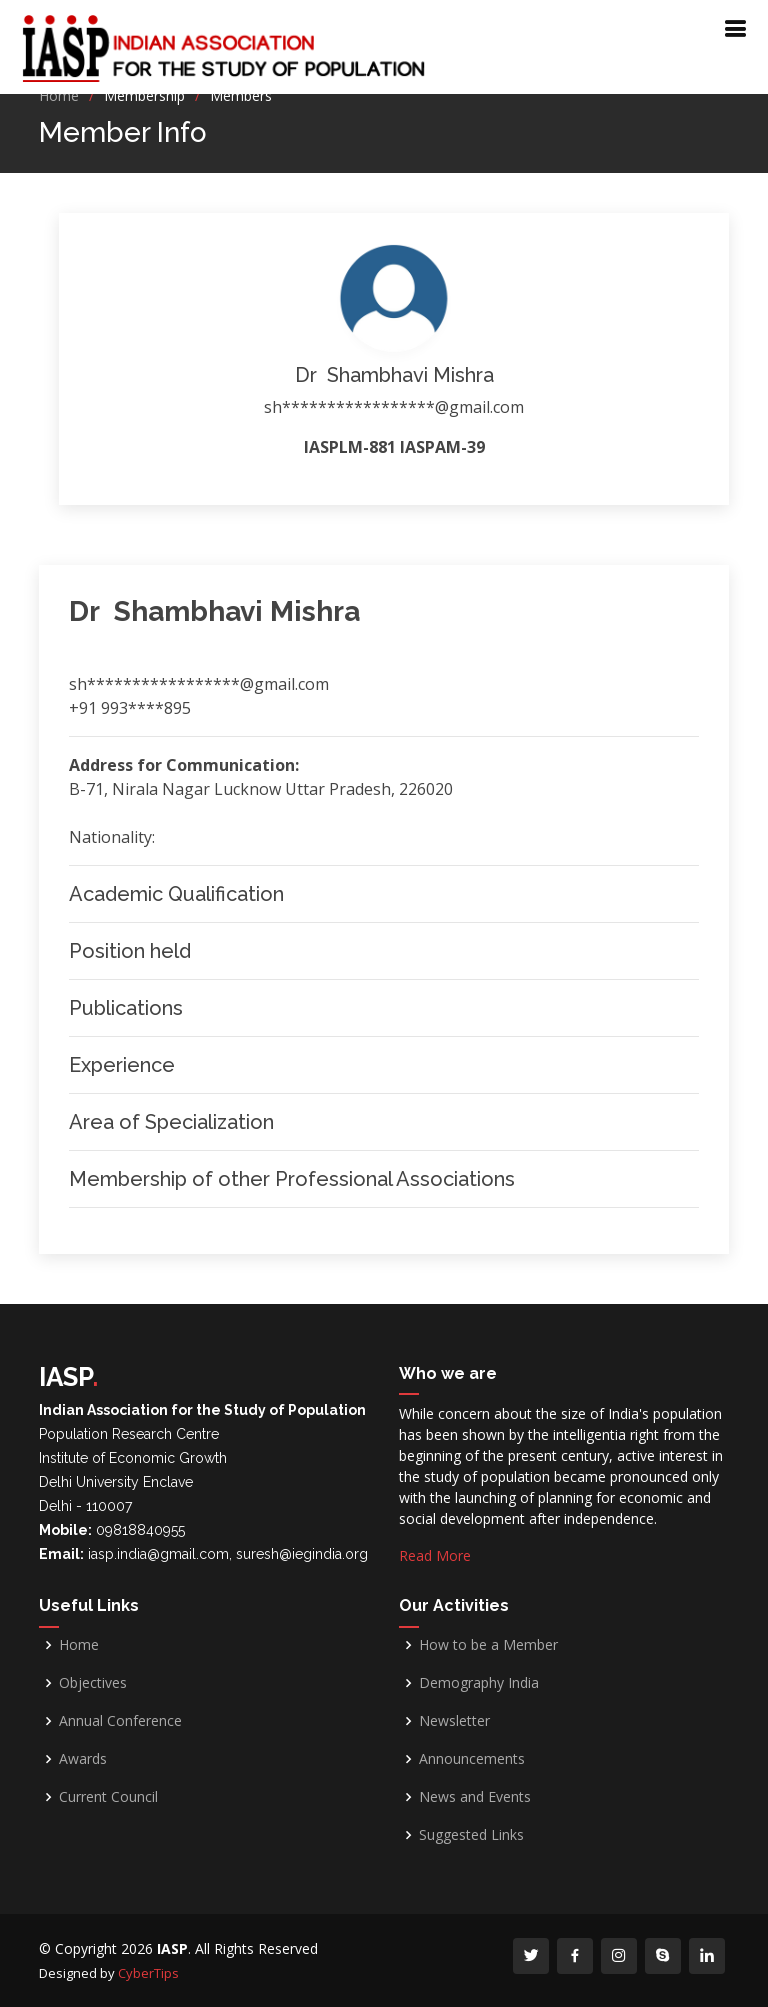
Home (59, 95)
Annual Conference (120, 1721)
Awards (83, 1759)
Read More (435, 1555)
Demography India (479, 1683)
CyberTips (148, 1973)
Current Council (108, 1797)
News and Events (475, 1797)
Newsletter (454, 1721)
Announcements (472, 1759)
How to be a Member (488, 1645)
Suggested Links (471, 1835)
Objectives (93, 1683)
